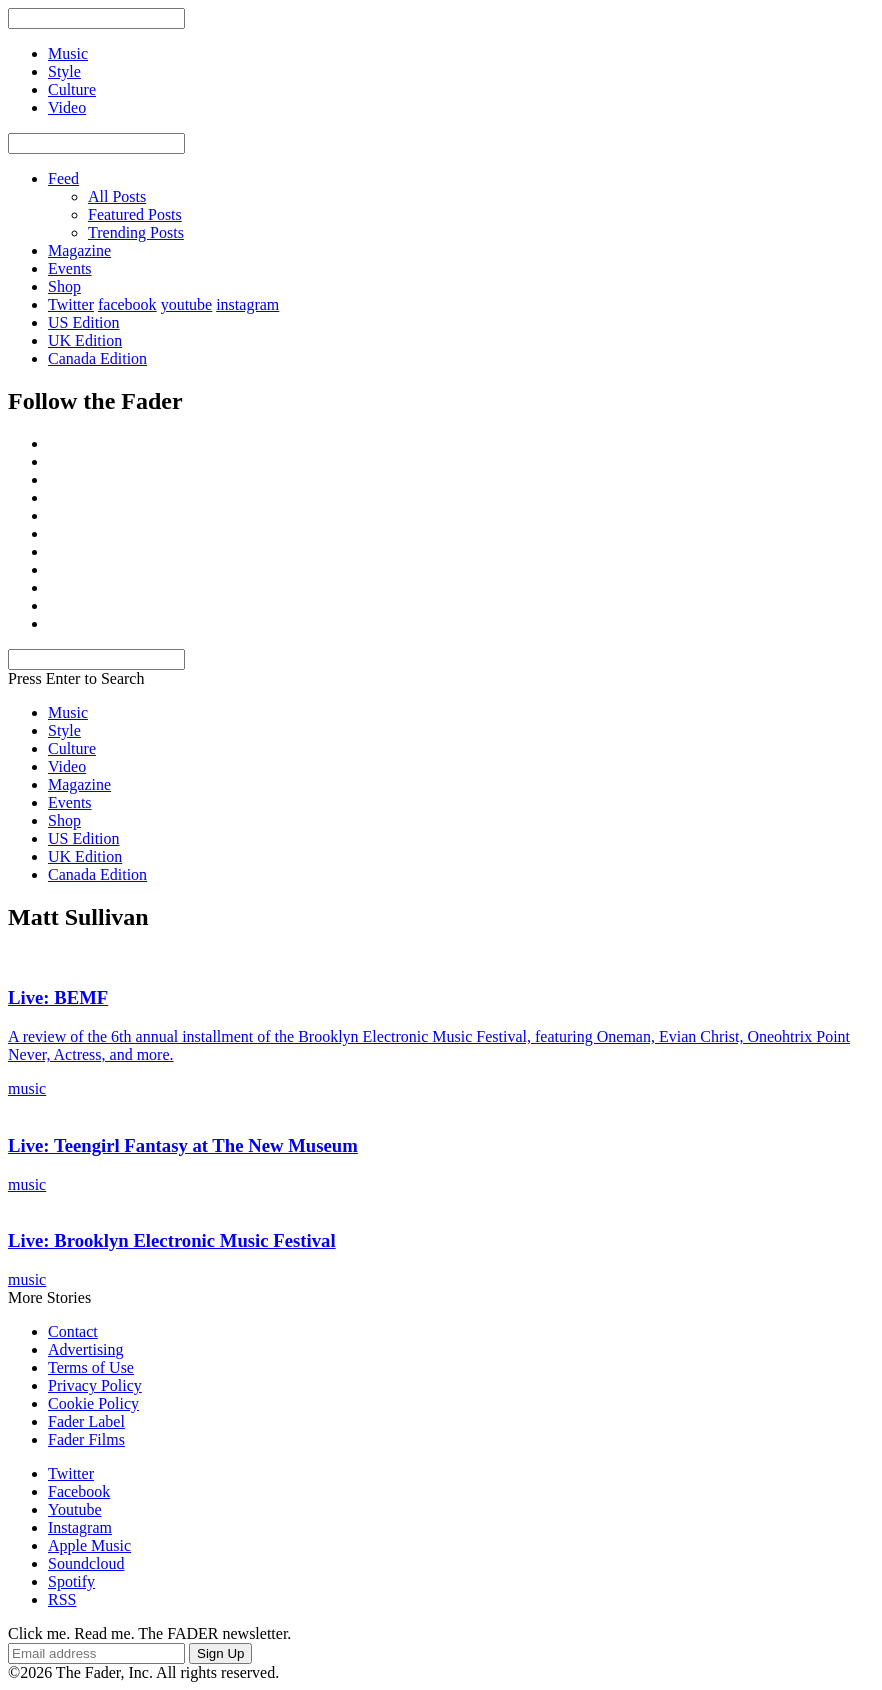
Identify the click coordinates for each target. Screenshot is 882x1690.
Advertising (86, 1349)
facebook (127, 304)
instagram (247, 304)
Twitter (71, 304)
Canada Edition (97, 358)
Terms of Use (91, 1367)
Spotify (71, 1581)
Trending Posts (136, 232)
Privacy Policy (95, 1385)
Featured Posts (135, 214)
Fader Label (86, 1421)
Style (64, 730)
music (27, 1088)
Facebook (79, 1491)
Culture (72, 748)
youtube (187, 304)
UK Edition (85, 340)
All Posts (117, 196)
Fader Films (86, 1439)
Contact (73, 1331)
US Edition (84, 322)
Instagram (80, 1527)
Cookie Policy (93, 1403)
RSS (62, 1599)
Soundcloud (86, 1563)
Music (68, 712)
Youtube (75, 1509)
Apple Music (89, 1545)
